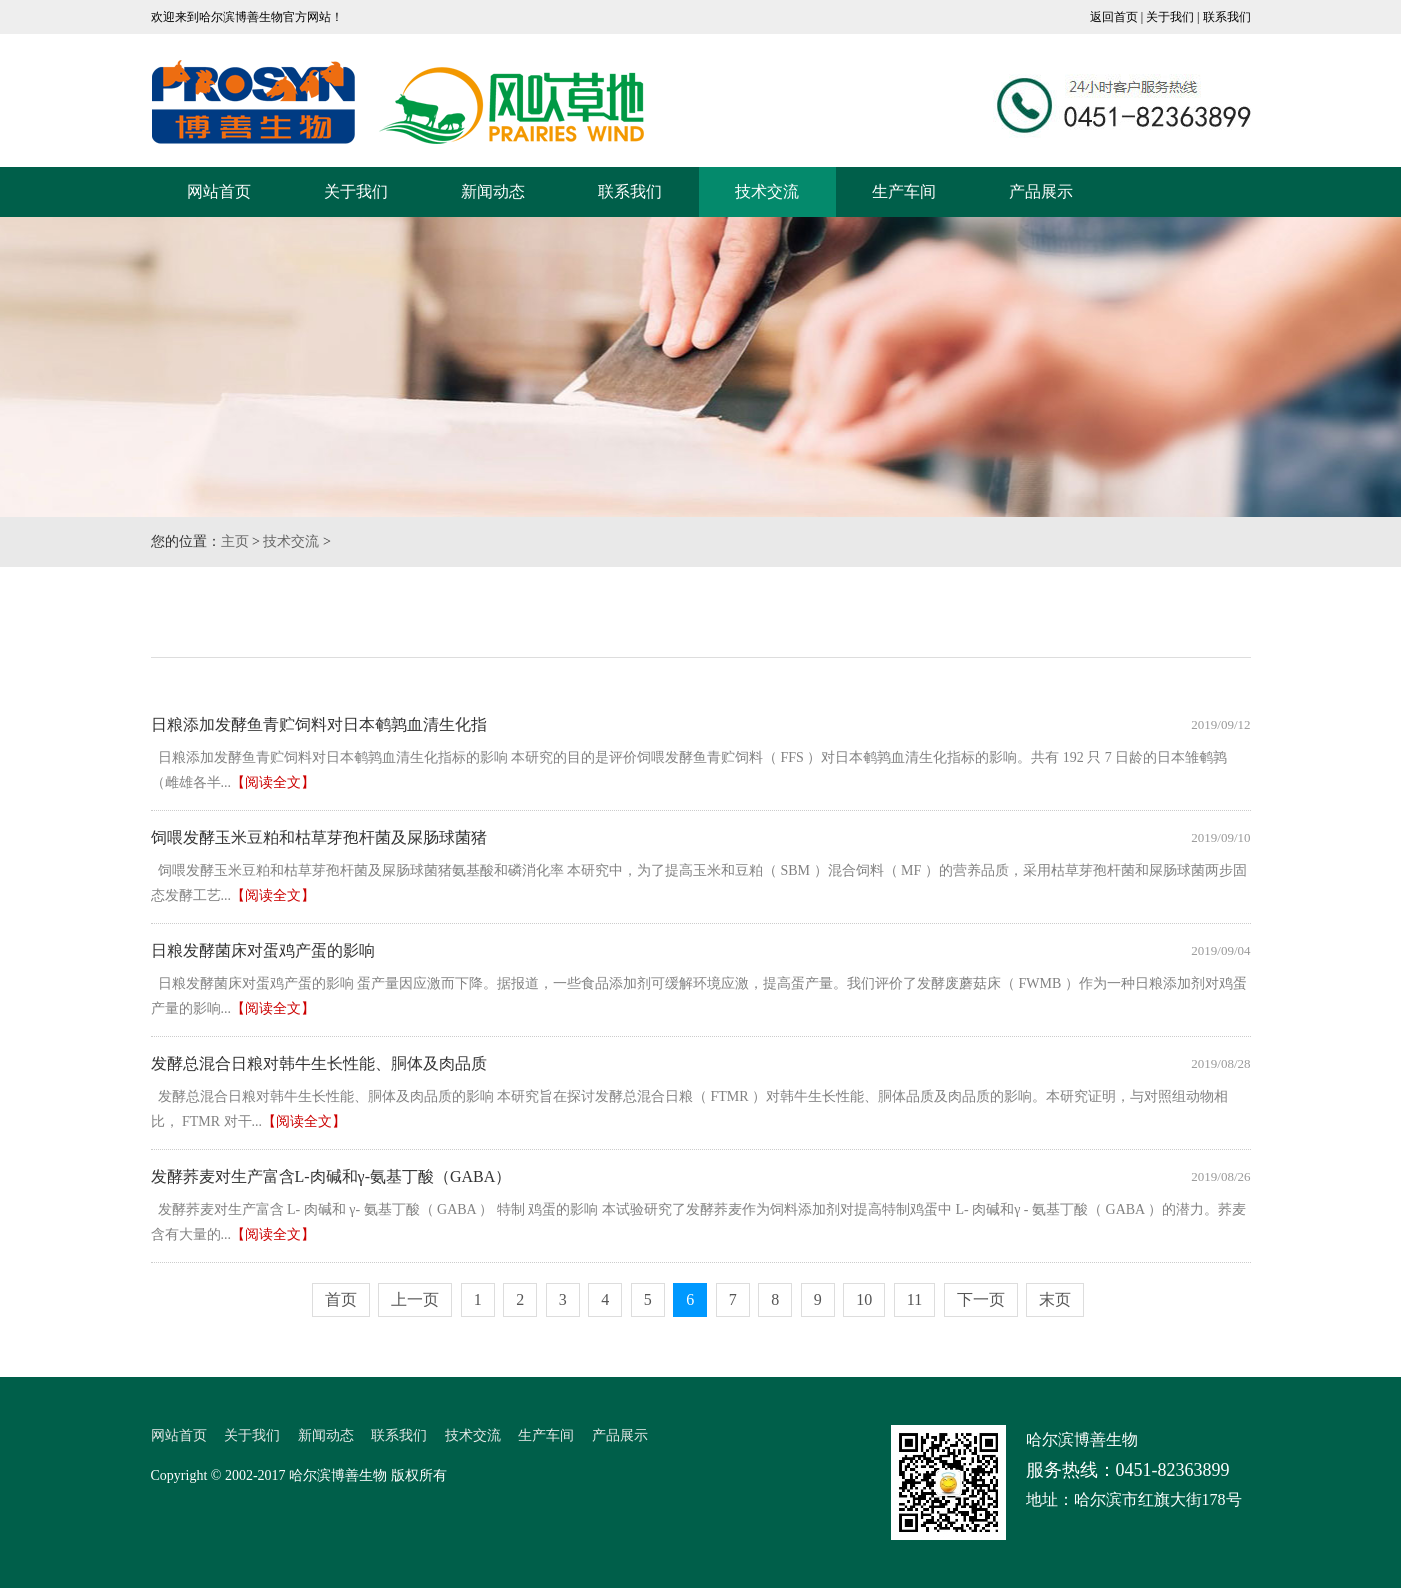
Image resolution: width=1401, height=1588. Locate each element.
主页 (235, 541)
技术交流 (767, 191)
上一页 (415, 1299)
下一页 (981, 1299)
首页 (341, 1299)
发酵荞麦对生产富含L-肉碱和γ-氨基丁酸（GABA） (331, 1176)
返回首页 (1114, 17)
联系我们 (1227, 17)
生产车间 (904, 191)
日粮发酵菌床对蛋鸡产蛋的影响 (263, 950)
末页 (1055, 1299)
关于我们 (1170, 17)
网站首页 (219, 191)
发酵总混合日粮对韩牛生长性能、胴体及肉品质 (319, 1063)
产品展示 (1041, 191)
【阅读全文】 (273, 782)
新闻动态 (493, 191)
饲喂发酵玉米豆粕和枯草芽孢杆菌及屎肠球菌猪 (319, 837)
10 (864, 1299)
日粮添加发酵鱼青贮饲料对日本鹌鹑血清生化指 (319, 724)
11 (914, 1299)
